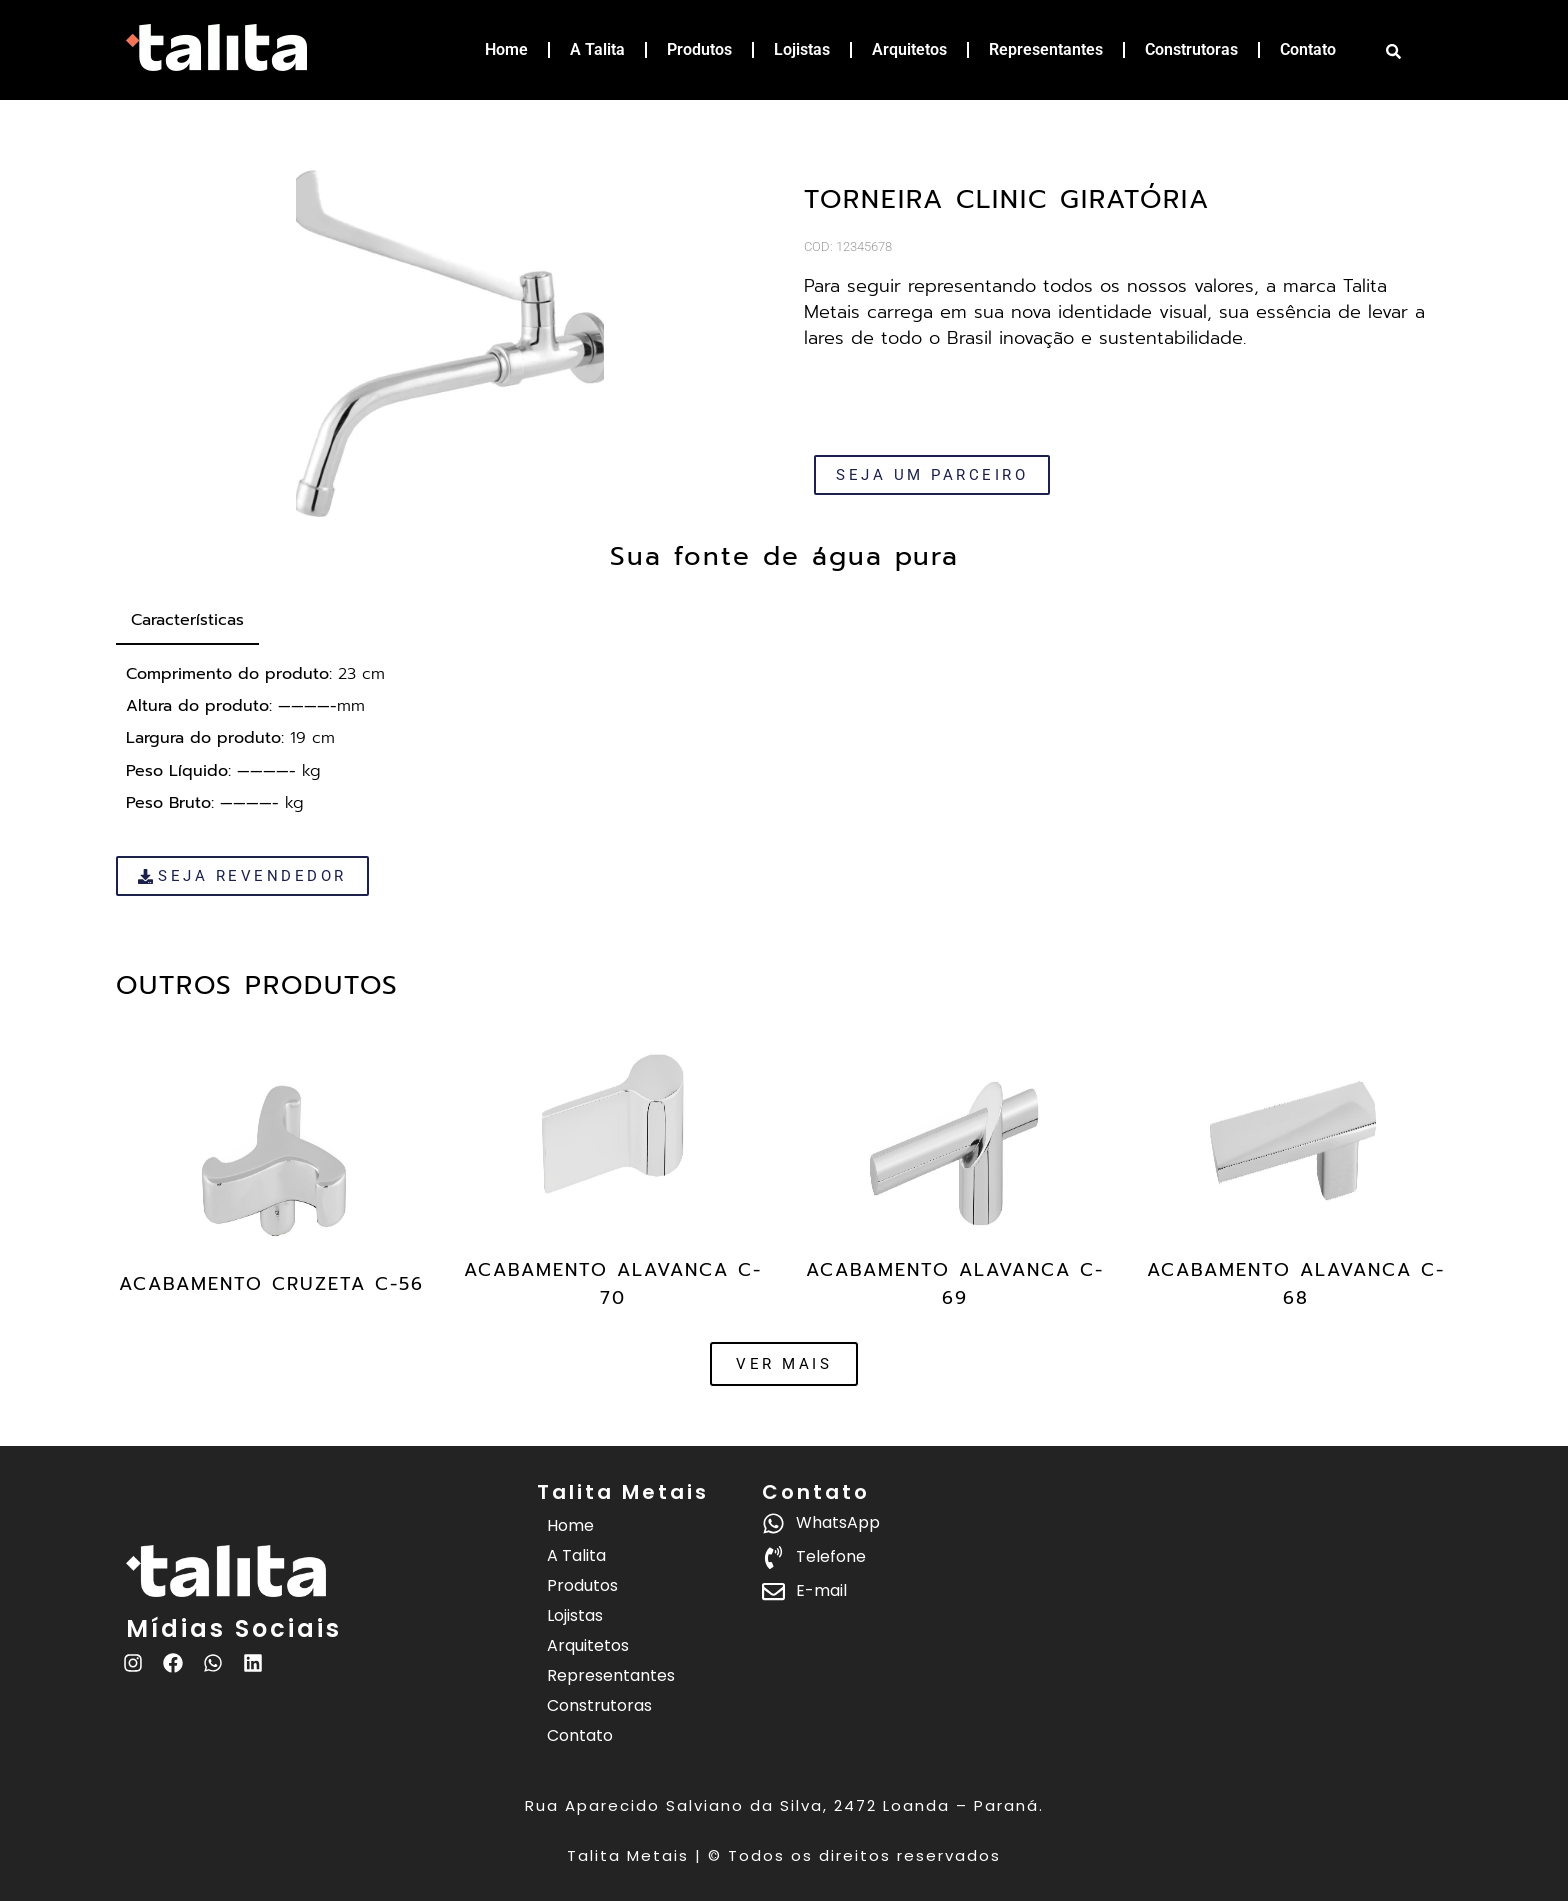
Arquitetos (909, 49)
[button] (784, 1364)
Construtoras (1191, 49)
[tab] (187, 621)
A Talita (597, 49)
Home (506, 49)
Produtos (699, 49)
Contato (1308, 49)
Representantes (1046, 49)
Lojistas (802, 49)
